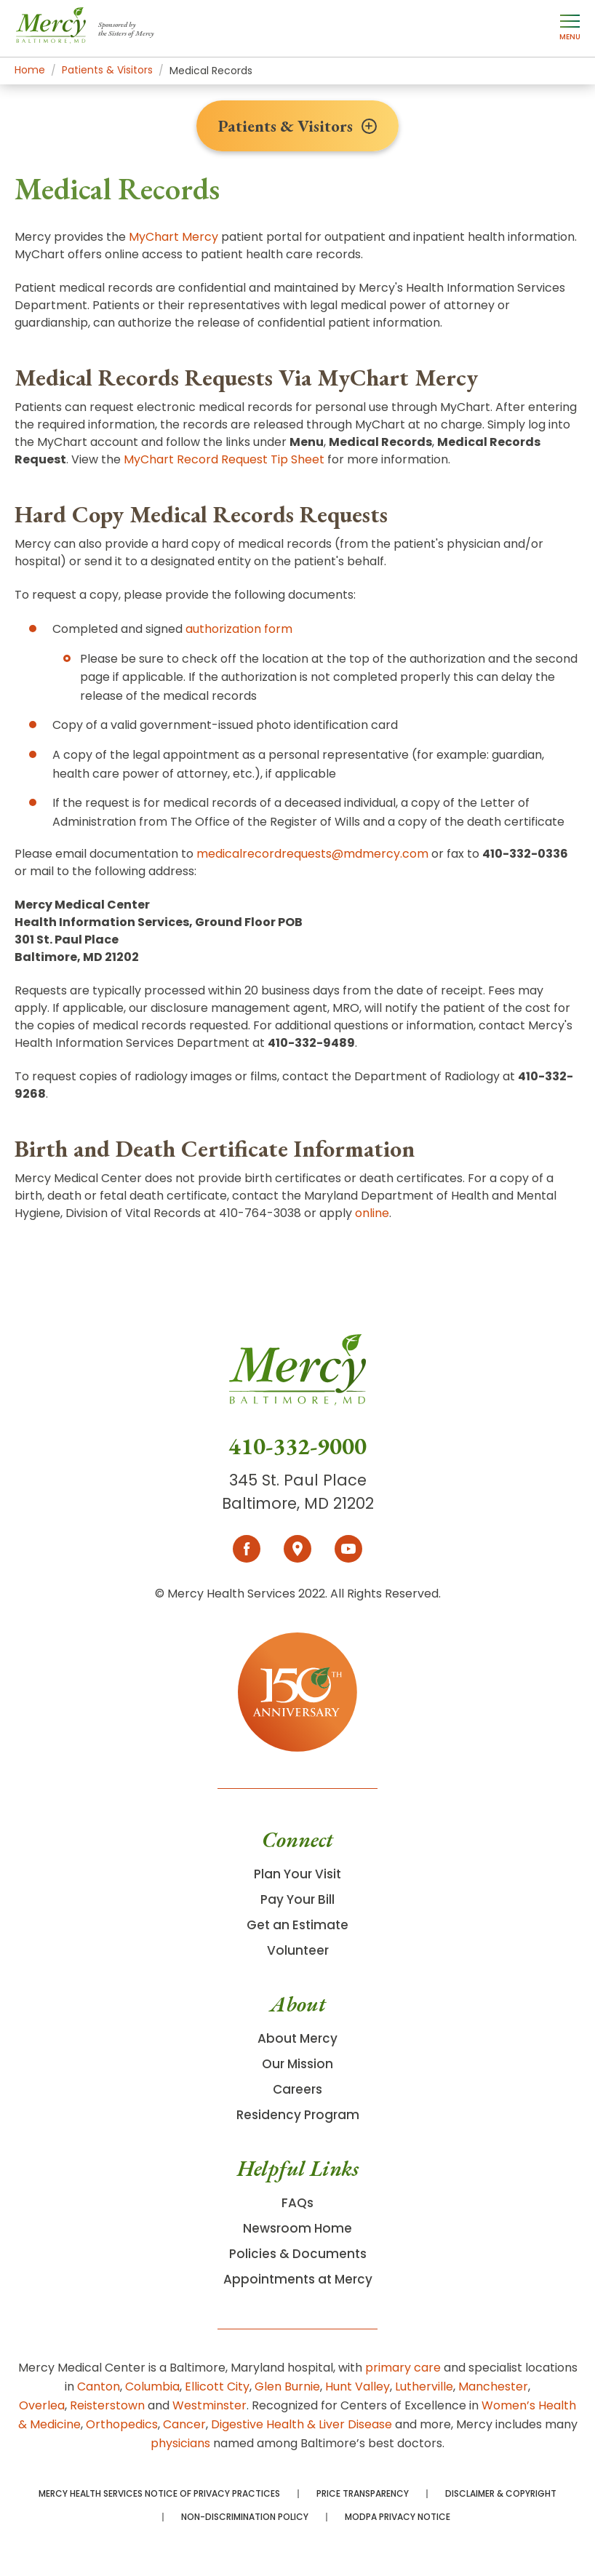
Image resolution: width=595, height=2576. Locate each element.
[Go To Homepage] (297, 1382)
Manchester (493, 2386)
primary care (403, 2367)
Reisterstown (107, 2405)
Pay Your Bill (297, 1899)
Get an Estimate (297, 1925)
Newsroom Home (297, 2228)
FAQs (297, 2203)
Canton (98, 2386)
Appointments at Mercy (297, 2279)
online (372, 1213)
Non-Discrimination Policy (244, 2517)
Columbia (152, 2386)
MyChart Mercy (173, 236)
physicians (180, 2443)
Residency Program (297, 2115)
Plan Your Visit (297, 1874)
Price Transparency (362, 2493)
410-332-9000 (297, 1446)
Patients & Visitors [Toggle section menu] (297, 126)
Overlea (42, 2405)
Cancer (184, 2424)
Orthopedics (122, 2424)
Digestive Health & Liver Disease (301, 2424)
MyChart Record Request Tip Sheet (224, 459)
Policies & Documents (298, 2253)
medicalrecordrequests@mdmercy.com (312, 853)
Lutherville (424, 2386)
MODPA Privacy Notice (397, 2517)
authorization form (238, 629)
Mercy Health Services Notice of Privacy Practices (159, 2493)
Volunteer (298, 1950)
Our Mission (297, 2064)
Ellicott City (217, 2386)
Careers (297, 2089)
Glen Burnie (287, 2386)
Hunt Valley (357, 2386)
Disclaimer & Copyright (500, 2493)
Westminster (209, 2405)
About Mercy (297, 2038)
